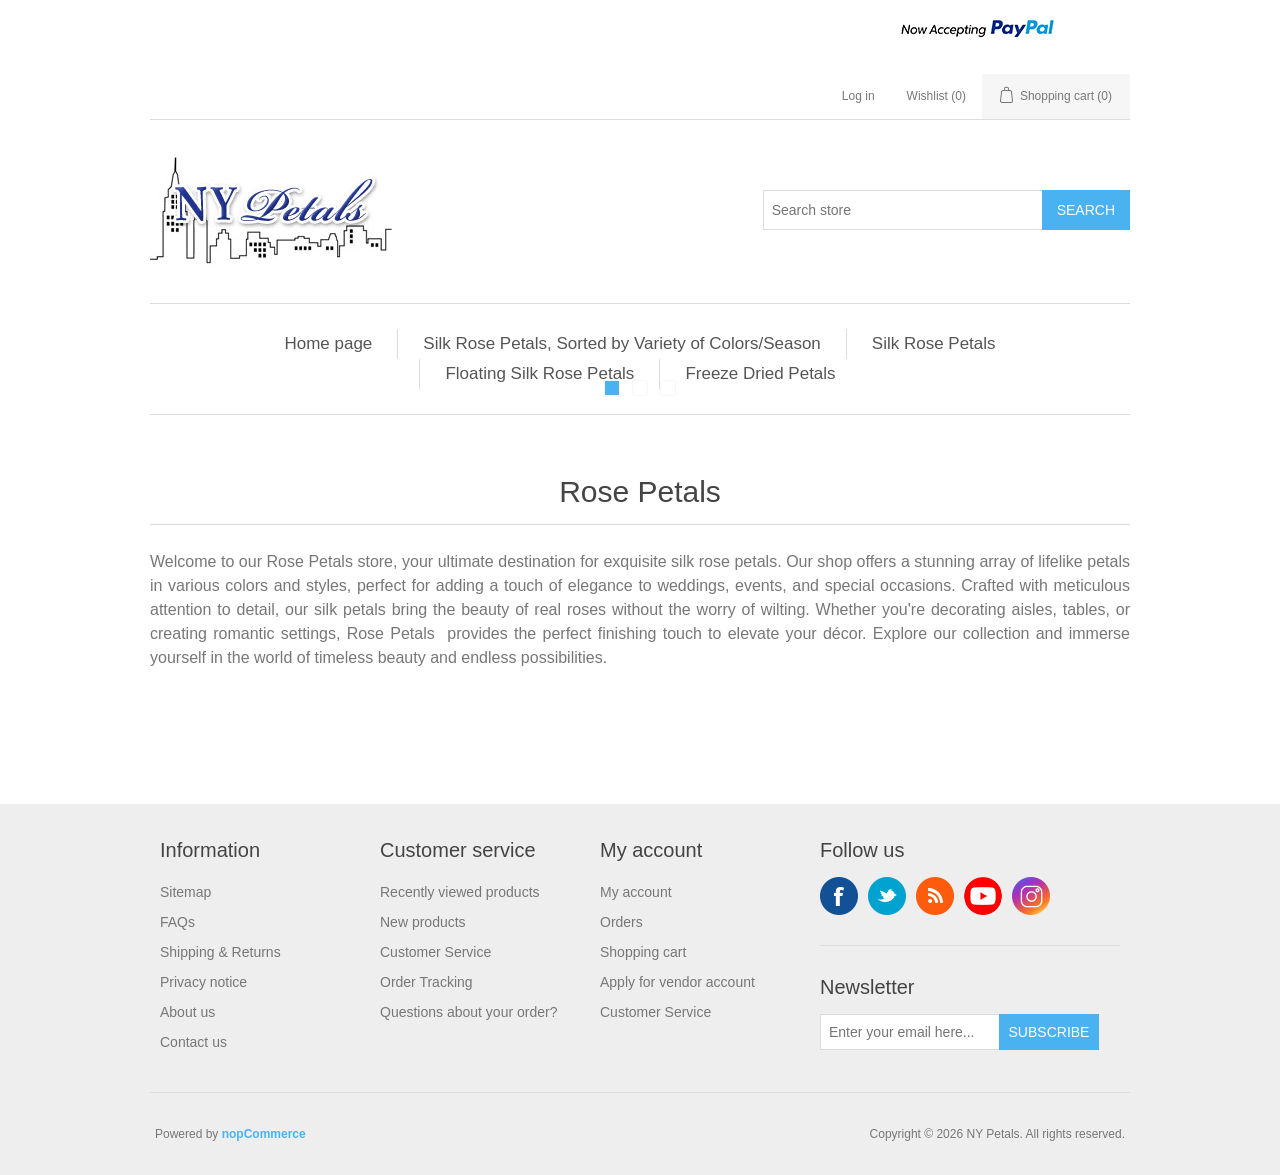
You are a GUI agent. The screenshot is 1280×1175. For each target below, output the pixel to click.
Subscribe (1049, 1032)
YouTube (983, 896)
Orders (621, 922)
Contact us (193, 1042)
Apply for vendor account (677, 982)
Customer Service (435, 952)
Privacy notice (203, 982)
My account (636, 892)
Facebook (839, 896)
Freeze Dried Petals (760, 373)
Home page (328, 343)
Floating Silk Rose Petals (539, 373)
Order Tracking (426, 982)
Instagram (1031, 896)
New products (423, 922)
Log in (858, 96)
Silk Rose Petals (934, 343)
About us (187, 1012)
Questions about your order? (468, 1012)
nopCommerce (264, 1134)
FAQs (177, 922)
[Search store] (903, 210)
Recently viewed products (460, 892)
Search (1086, 210)
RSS (935, 896)
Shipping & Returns (220, 952)
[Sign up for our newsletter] (910, 1032)
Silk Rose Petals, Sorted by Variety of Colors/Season (621, 343)
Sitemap (185, 892)
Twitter (887, 896)
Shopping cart (643, 952)
